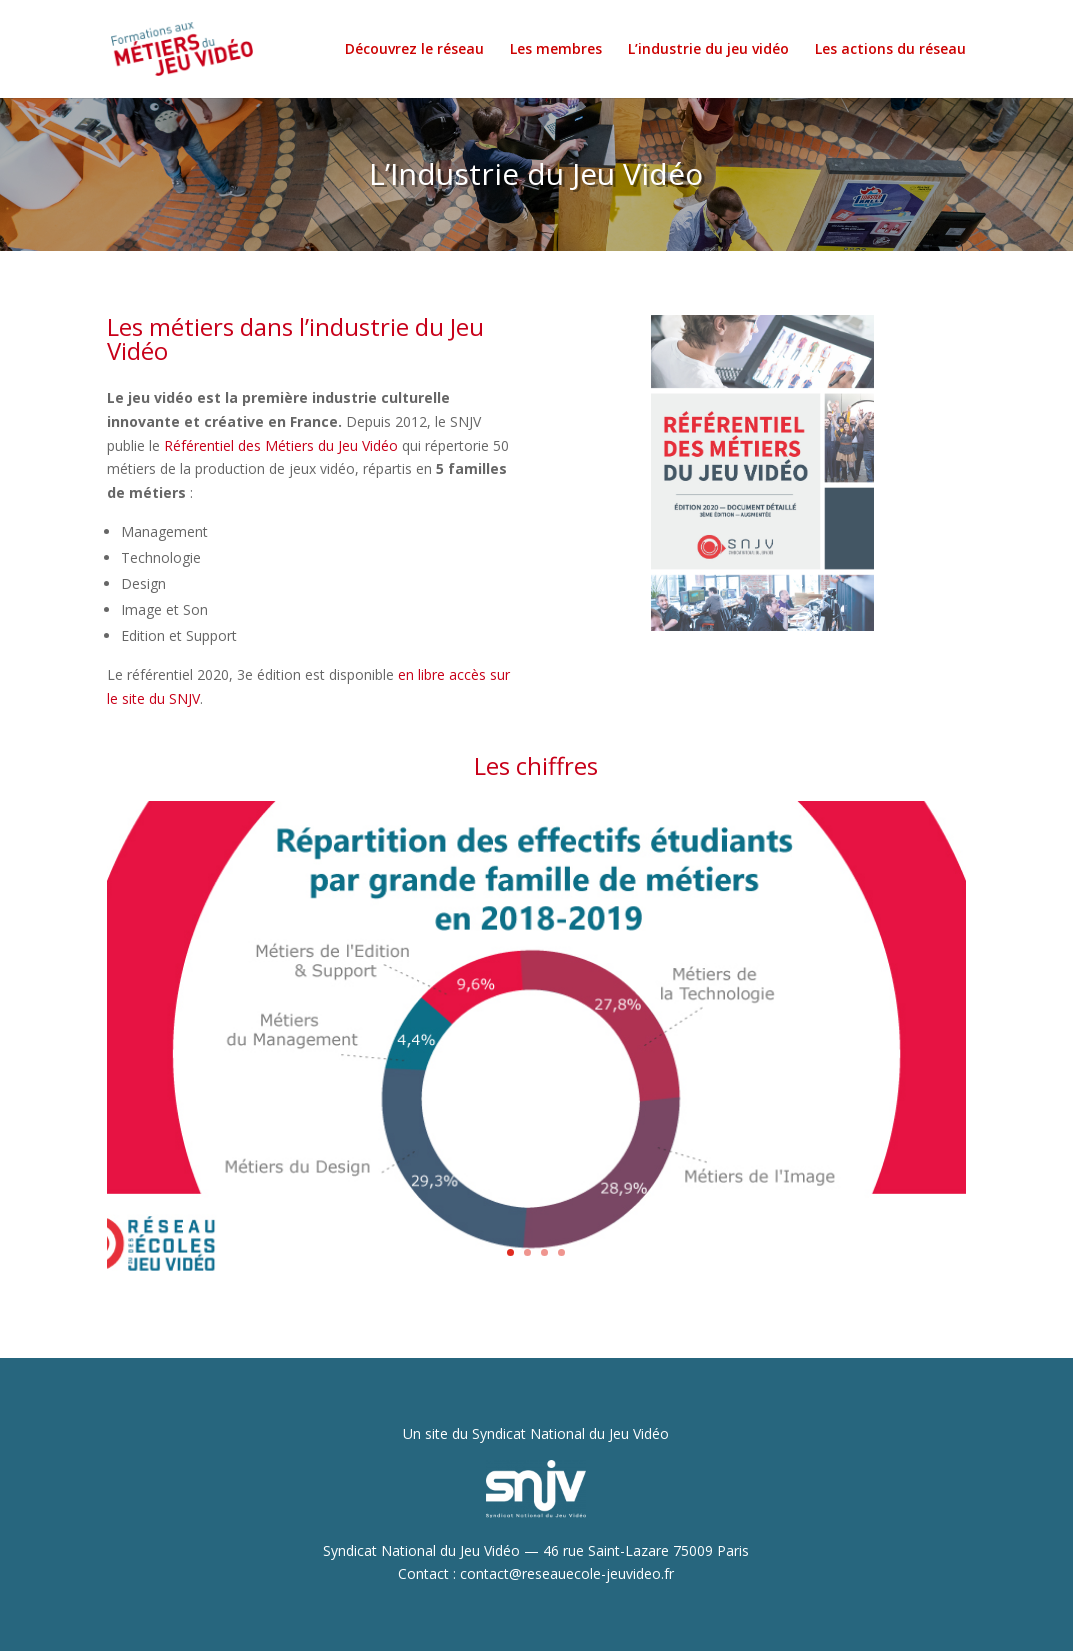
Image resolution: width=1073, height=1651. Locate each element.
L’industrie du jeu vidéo (708, 50)
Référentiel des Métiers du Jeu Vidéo (281, 445)
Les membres (556, 50)
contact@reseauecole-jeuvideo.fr (567, 1573)
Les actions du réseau (890, 50)
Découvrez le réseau (414, 50)
